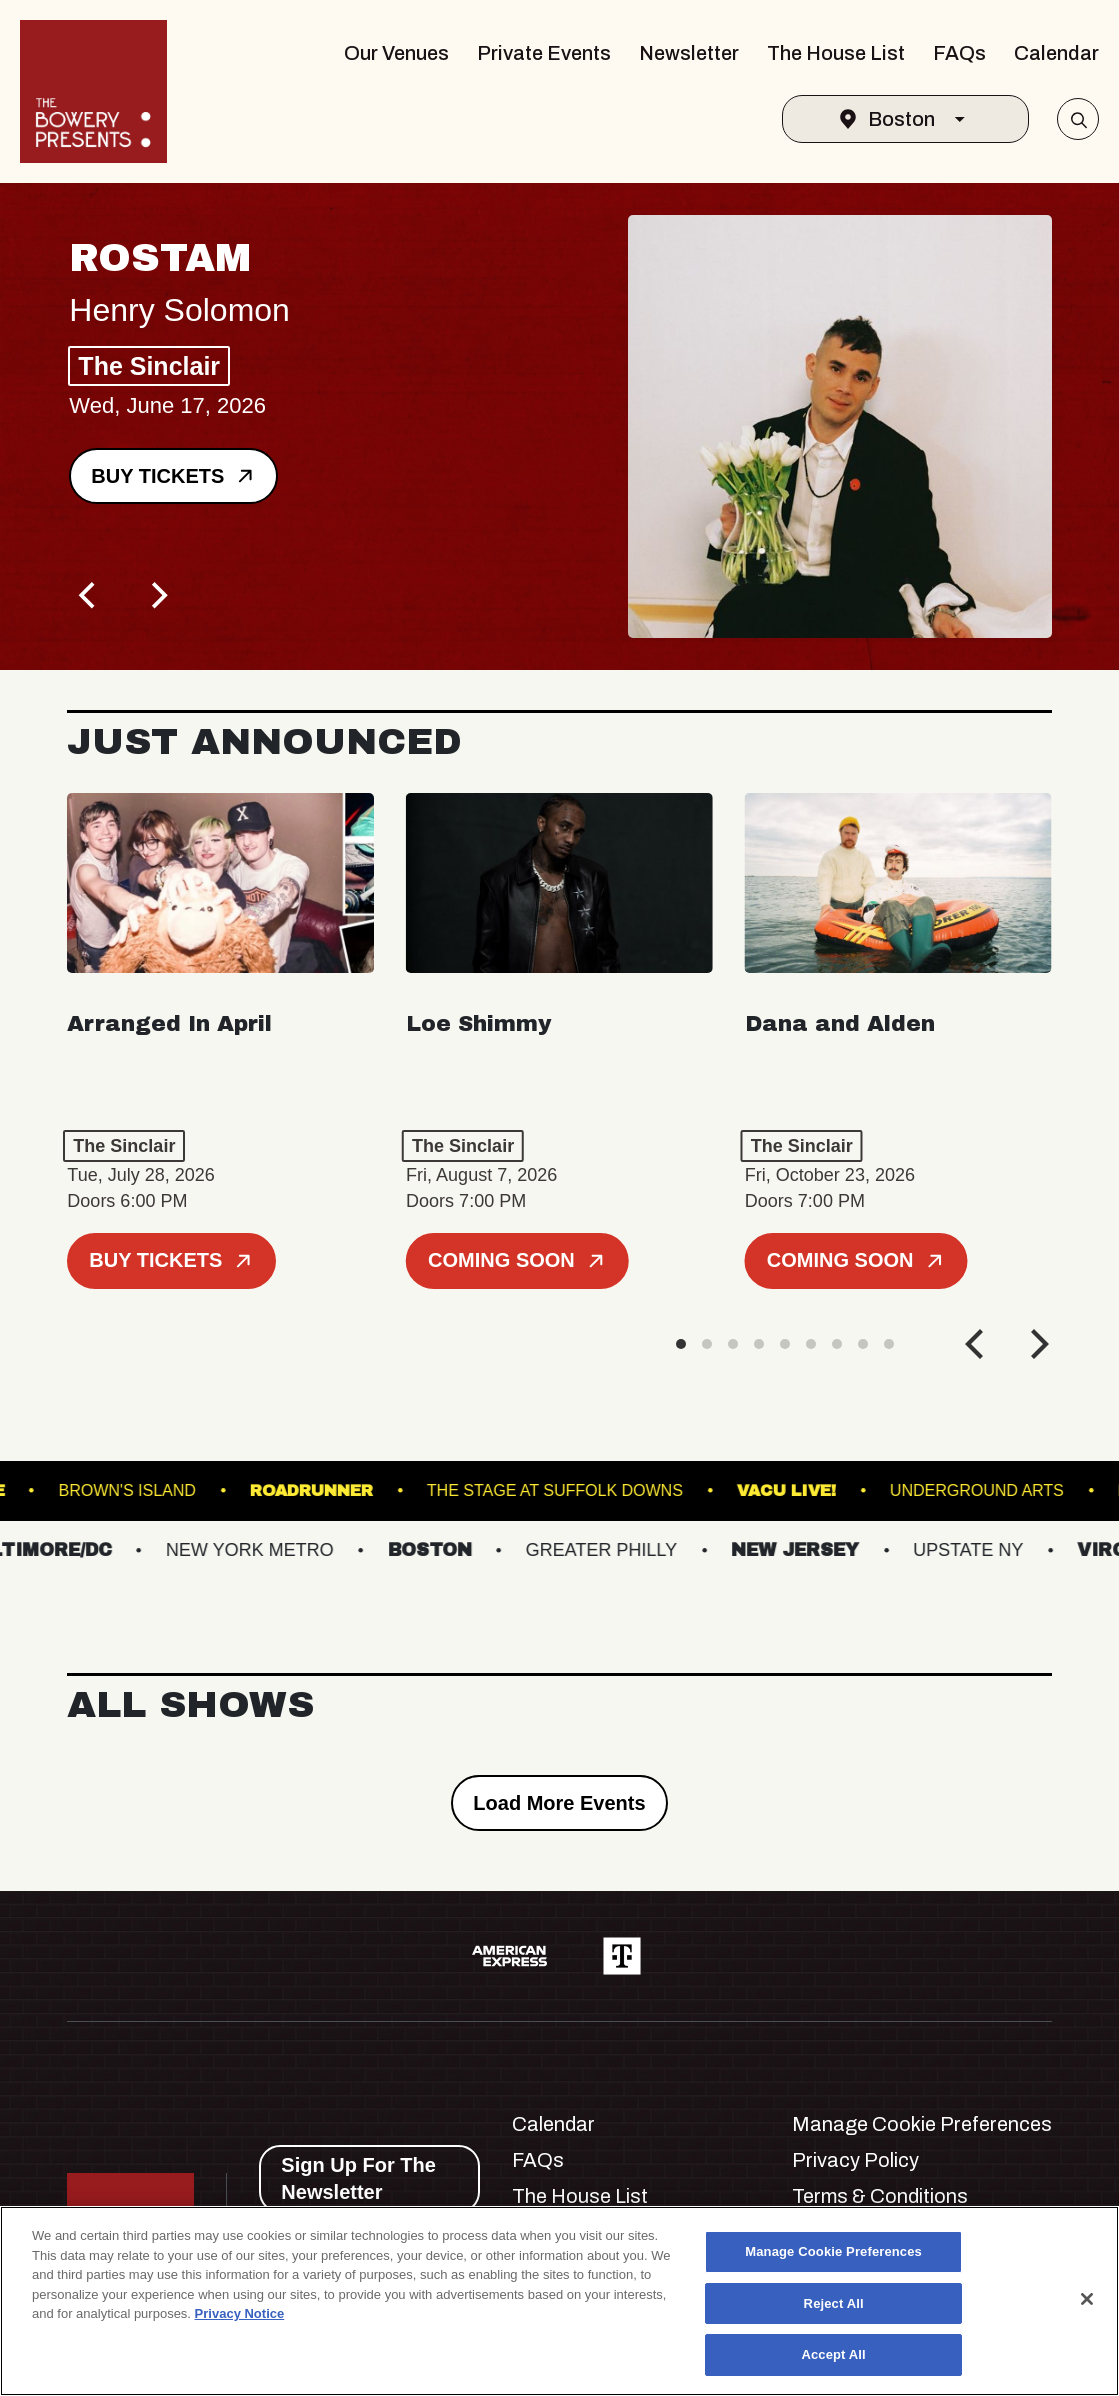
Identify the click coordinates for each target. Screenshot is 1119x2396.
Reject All (834, 2303)
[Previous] (89, 595)
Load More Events (559, 1803)
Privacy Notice (240, 2313)
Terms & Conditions (880, 2196)
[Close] (1087, 2299)
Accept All (833, 2354)
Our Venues (396, 53)
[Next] (157, 595)
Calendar (1056, 53)
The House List (836, 53)
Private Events (544, 53)
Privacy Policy (855, 2160)
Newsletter (689, 53)
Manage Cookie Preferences (922, 2124)
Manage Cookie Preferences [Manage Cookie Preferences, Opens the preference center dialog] (833, 2251)
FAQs (959, 53)
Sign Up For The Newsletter (358, 2178)
